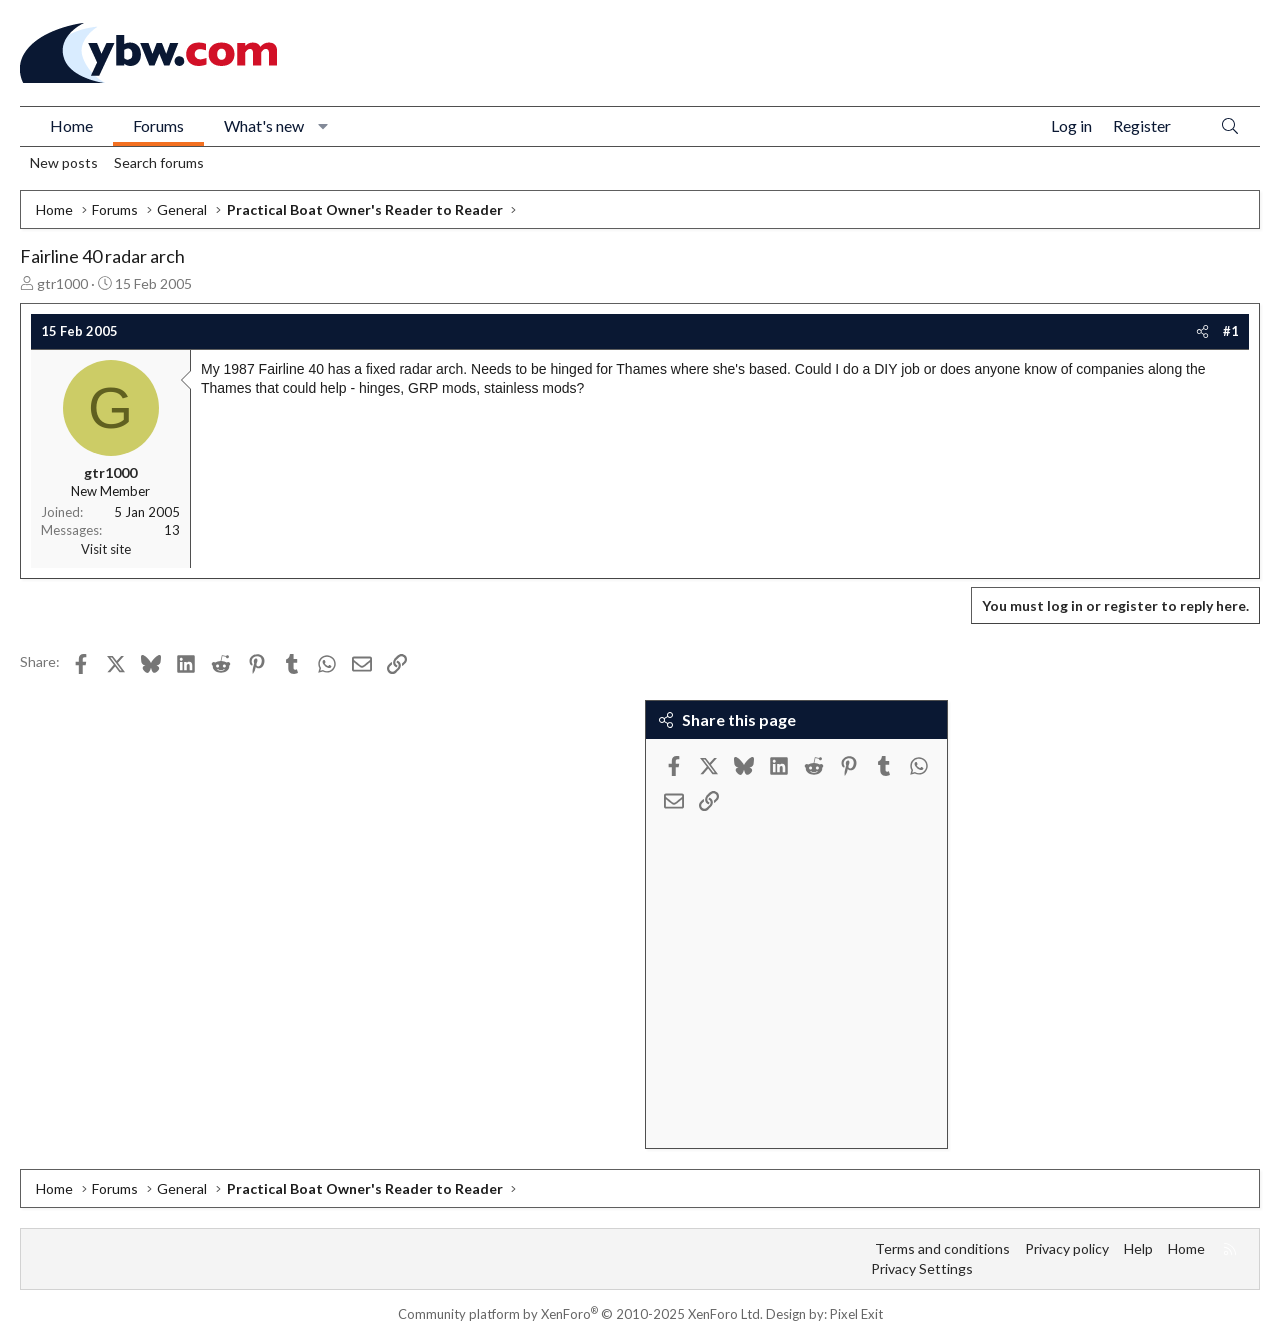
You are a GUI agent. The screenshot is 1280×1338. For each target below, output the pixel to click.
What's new (264, 125)
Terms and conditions (942, 1248)
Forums (158, 125)
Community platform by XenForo (580, 1314)
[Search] (1230, 126)
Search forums (159, 162)
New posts (64, 162)
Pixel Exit (856, 1314)
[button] (323, 126)
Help (1138, 1248)
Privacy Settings (922, 1268)
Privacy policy (1067, 1248)
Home (71, 125)
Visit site (106, 549)
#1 (1231, 331)
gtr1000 (62, 283)
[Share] (1202, 331)
